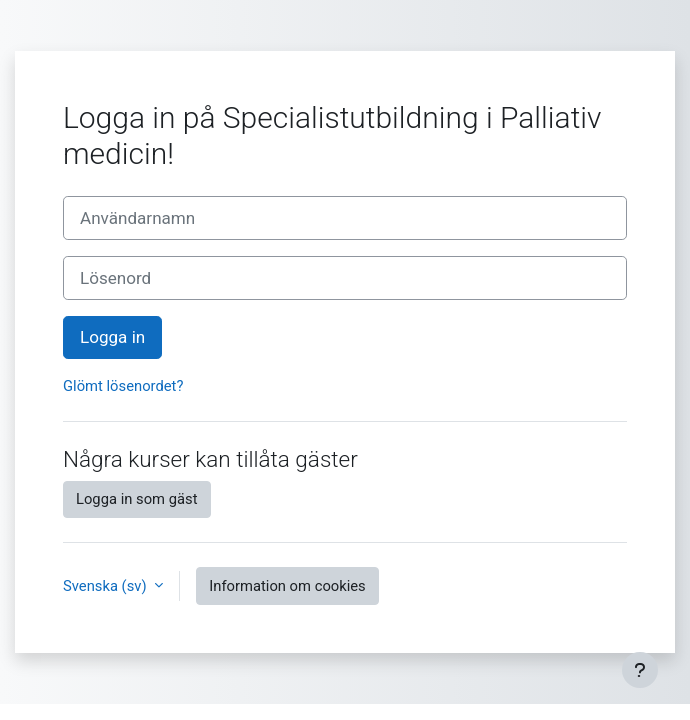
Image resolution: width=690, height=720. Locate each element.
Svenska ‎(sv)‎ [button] (106, 586)
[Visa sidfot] (640, 670)
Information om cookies (287, 586)
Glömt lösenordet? (123, 386)
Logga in (112, 337)
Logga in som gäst (137, 499)
